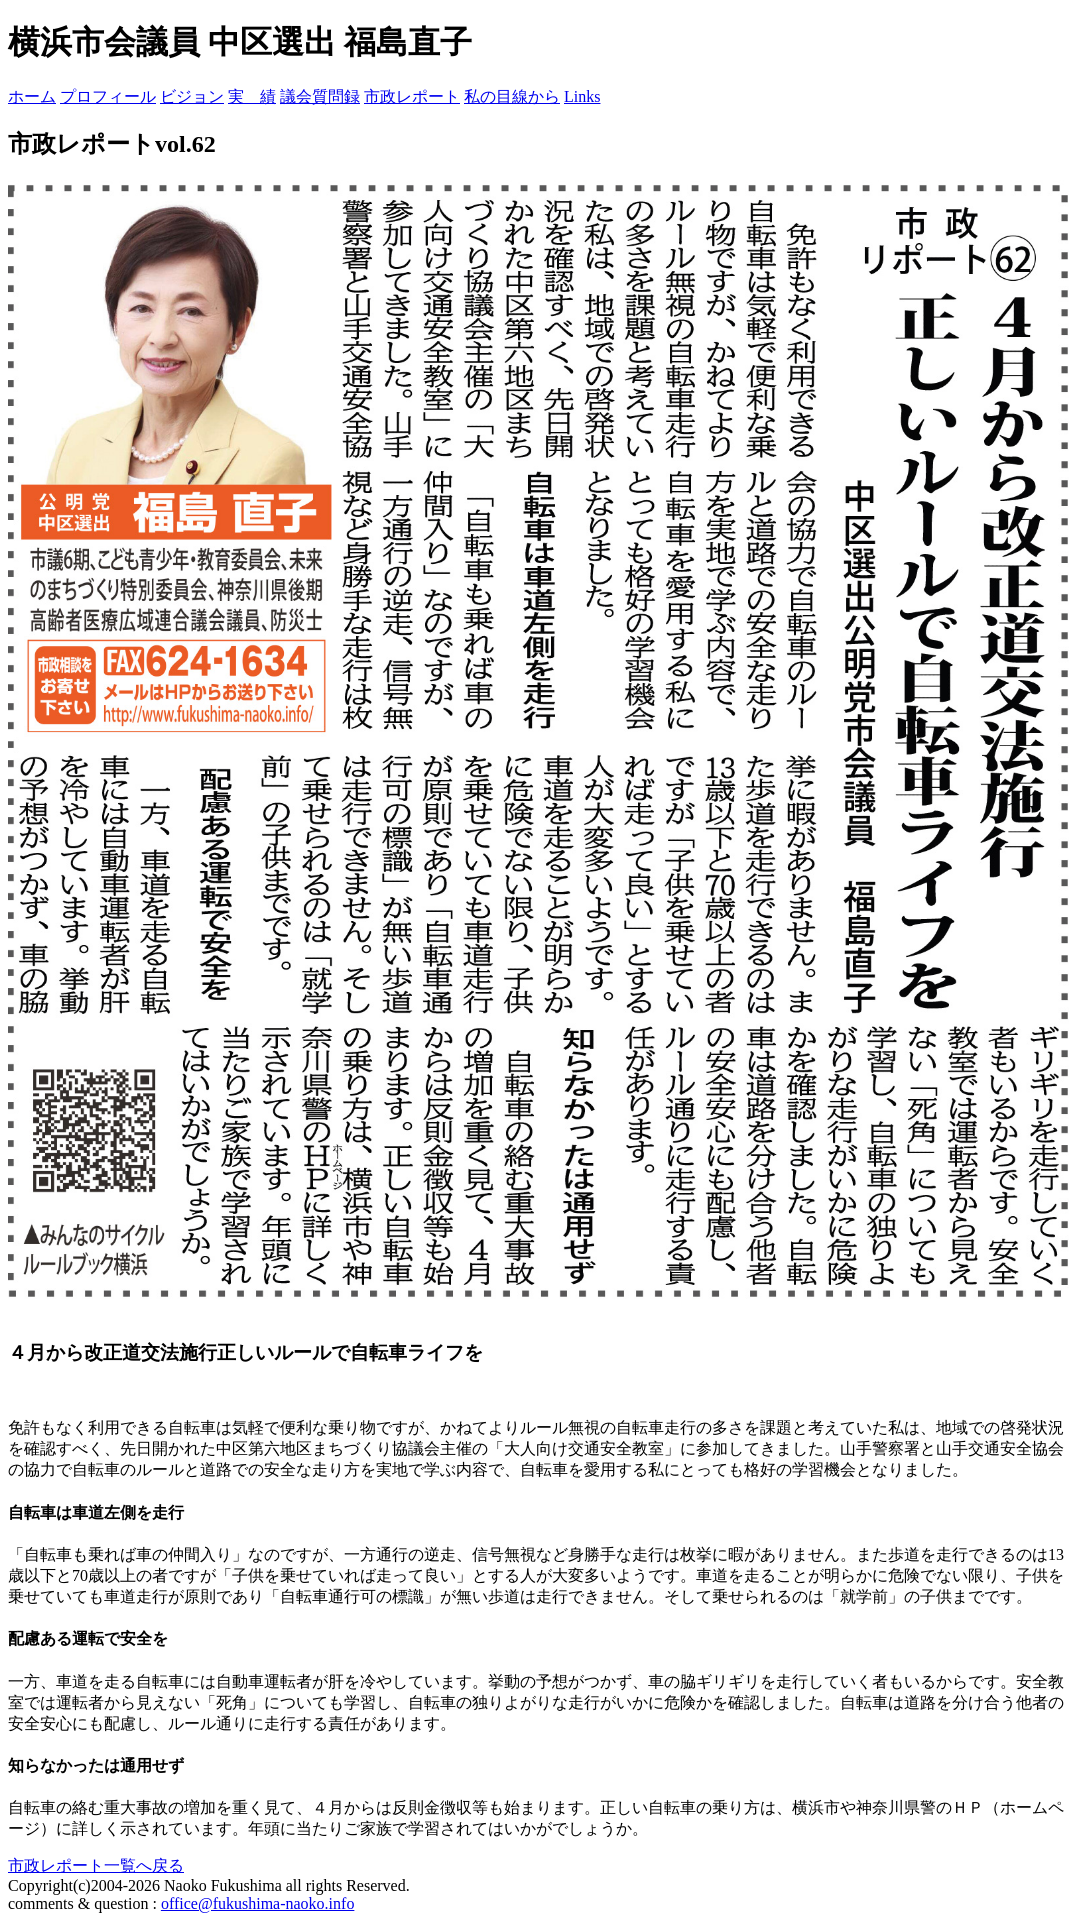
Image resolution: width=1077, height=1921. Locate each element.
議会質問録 (320, 96)
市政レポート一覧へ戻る (96, 1865)
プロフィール (108, 96)
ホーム (32, 96)
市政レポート (412, 96)
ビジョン (192, 96)
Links (582, 96)
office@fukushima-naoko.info (258, 1903)
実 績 (252, 96)
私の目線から (512, 96)
